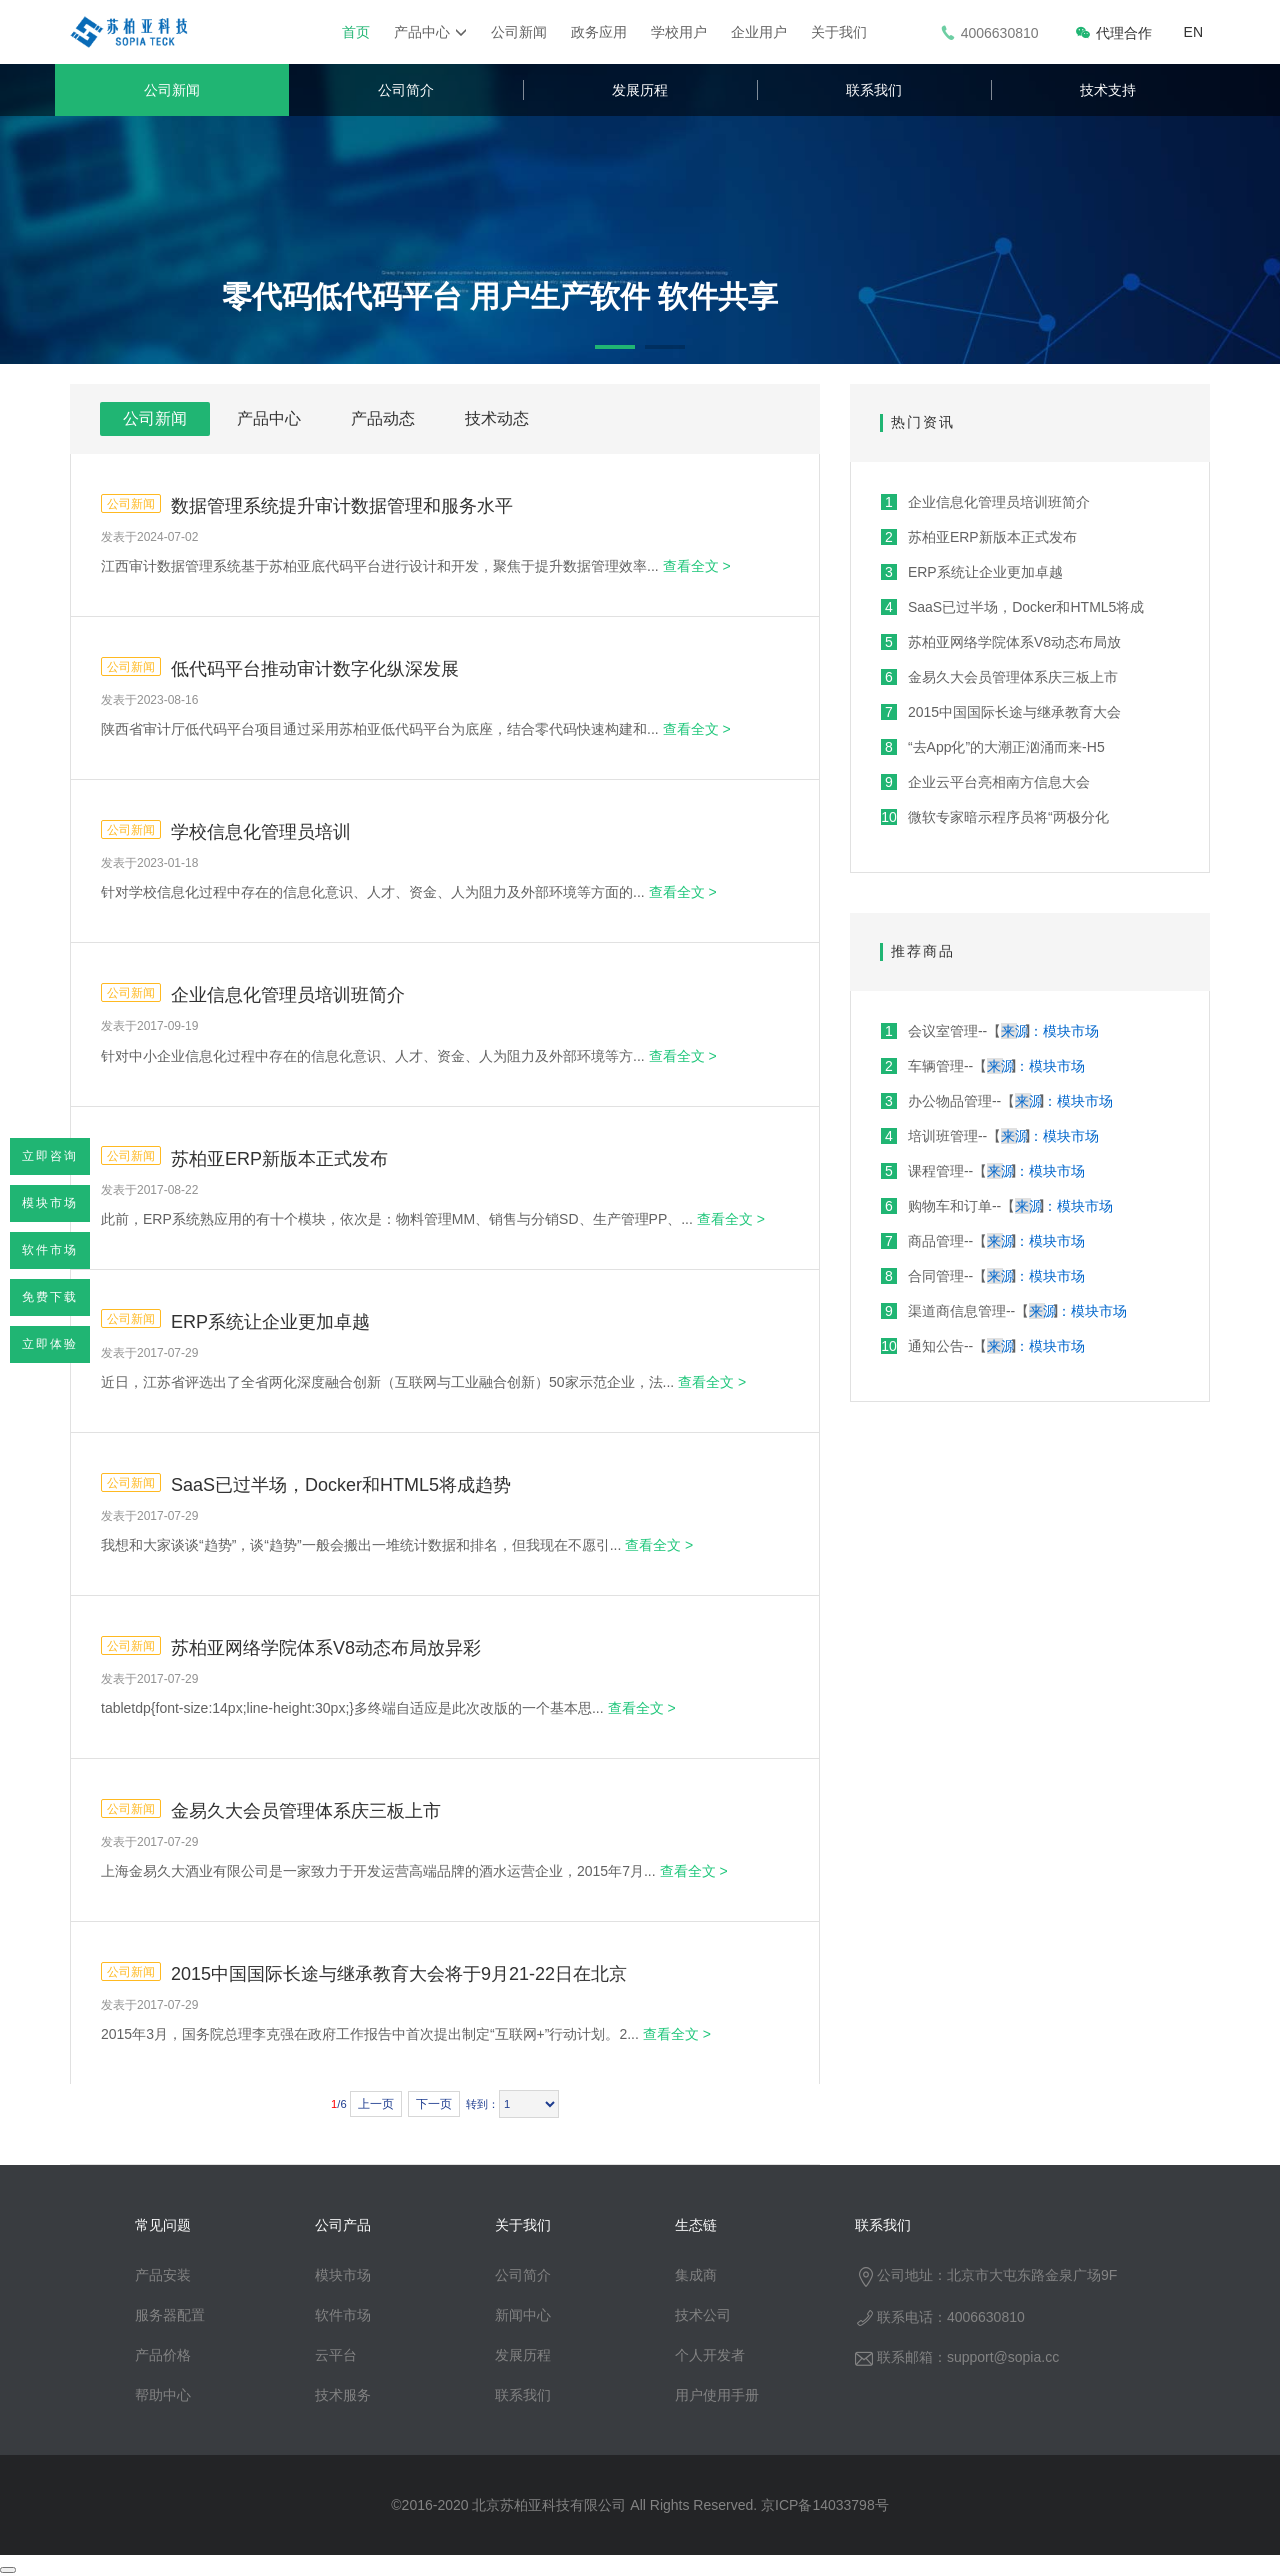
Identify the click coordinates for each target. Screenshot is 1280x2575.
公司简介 (406, 90)
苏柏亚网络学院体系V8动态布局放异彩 (326, 1648)
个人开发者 (710, 2355)
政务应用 (599, 32)
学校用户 (679, 32)
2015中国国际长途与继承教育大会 (1001, 712)
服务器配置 (170, 2315)
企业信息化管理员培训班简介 (288, 995)
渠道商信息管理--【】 (1004, 1311)
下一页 (434, 2104)
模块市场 (50, 1203)
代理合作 (1113, 33)
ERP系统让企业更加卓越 (270, 1322)
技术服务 (343, 2395)
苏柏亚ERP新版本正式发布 (279, 1159)
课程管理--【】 (983, 1171)
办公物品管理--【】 (997, 1101)
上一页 (376, 2104)
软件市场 (50, 1250)
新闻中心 (523, 2315)
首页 (356, 32)
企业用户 (759, 32)
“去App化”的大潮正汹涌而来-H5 (993, 747)
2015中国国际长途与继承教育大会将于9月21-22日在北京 (399, 1974)
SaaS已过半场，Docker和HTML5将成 (1012, 607)
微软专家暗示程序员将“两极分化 (995, 817)
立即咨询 (50, 1156)
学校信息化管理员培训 (261, 832)
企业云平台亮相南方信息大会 (985, 782)
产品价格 (163, 2355)
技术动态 (497, 418)
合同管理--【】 (983, 1276)
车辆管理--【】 (983, 1066)
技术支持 (1108, 90)
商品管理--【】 (983, 1241)
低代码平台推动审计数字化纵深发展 (315, 669)
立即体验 (50, 1344)
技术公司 (703, 2315)
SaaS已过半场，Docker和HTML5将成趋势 (341, 1485)
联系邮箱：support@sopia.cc (957, 2357)
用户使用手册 (717, 2395)
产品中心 (430, 32)
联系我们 (874, 90)
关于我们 (839, 32)
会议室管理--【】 (990, 1031)
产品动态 (383, 418)
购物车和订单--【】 (997, 1206)
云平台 (336, 2355)
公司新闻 (519, 32)
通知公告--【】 (983, 1346)
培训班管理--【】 (990, 1136)
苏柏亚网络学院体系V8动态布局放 (1001, 642)
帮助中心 (163, 2395)
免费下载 (50, 1297)
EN (1193, 32)
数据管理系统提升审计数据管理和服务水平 (342, 506)
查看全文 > (697, 566)
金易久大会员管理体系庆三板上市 (306, 1811)
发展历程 (640, 90)
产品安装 (163, 2275)
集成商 (696, 2275)
